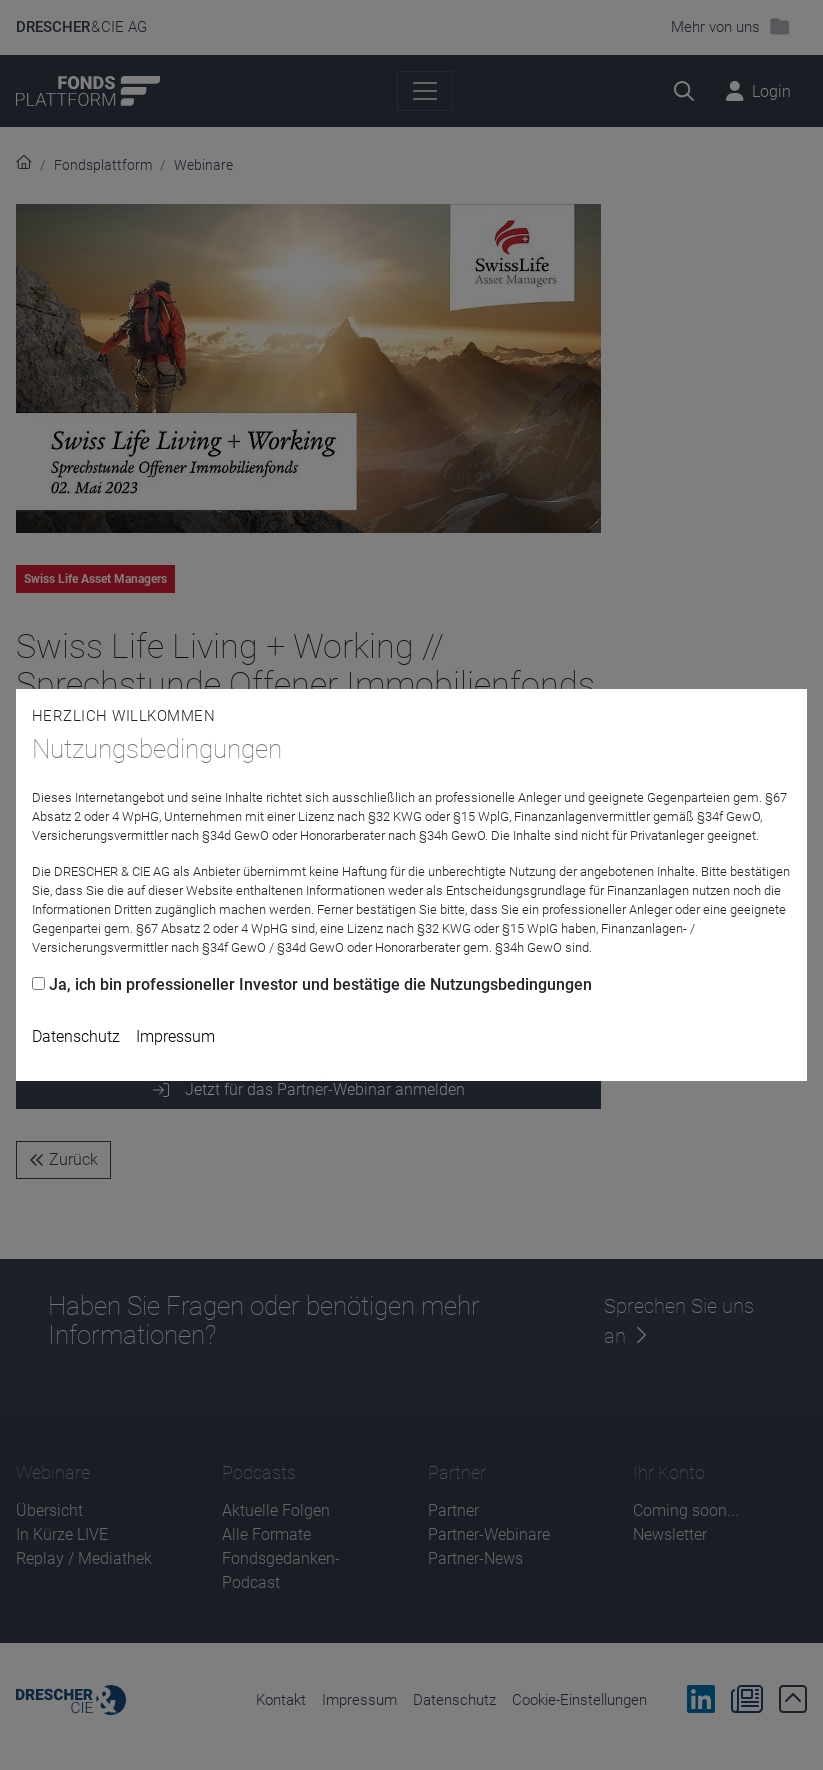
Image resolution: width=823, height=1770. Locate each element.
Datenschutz (76, 1036)
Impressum (175, 1036)
